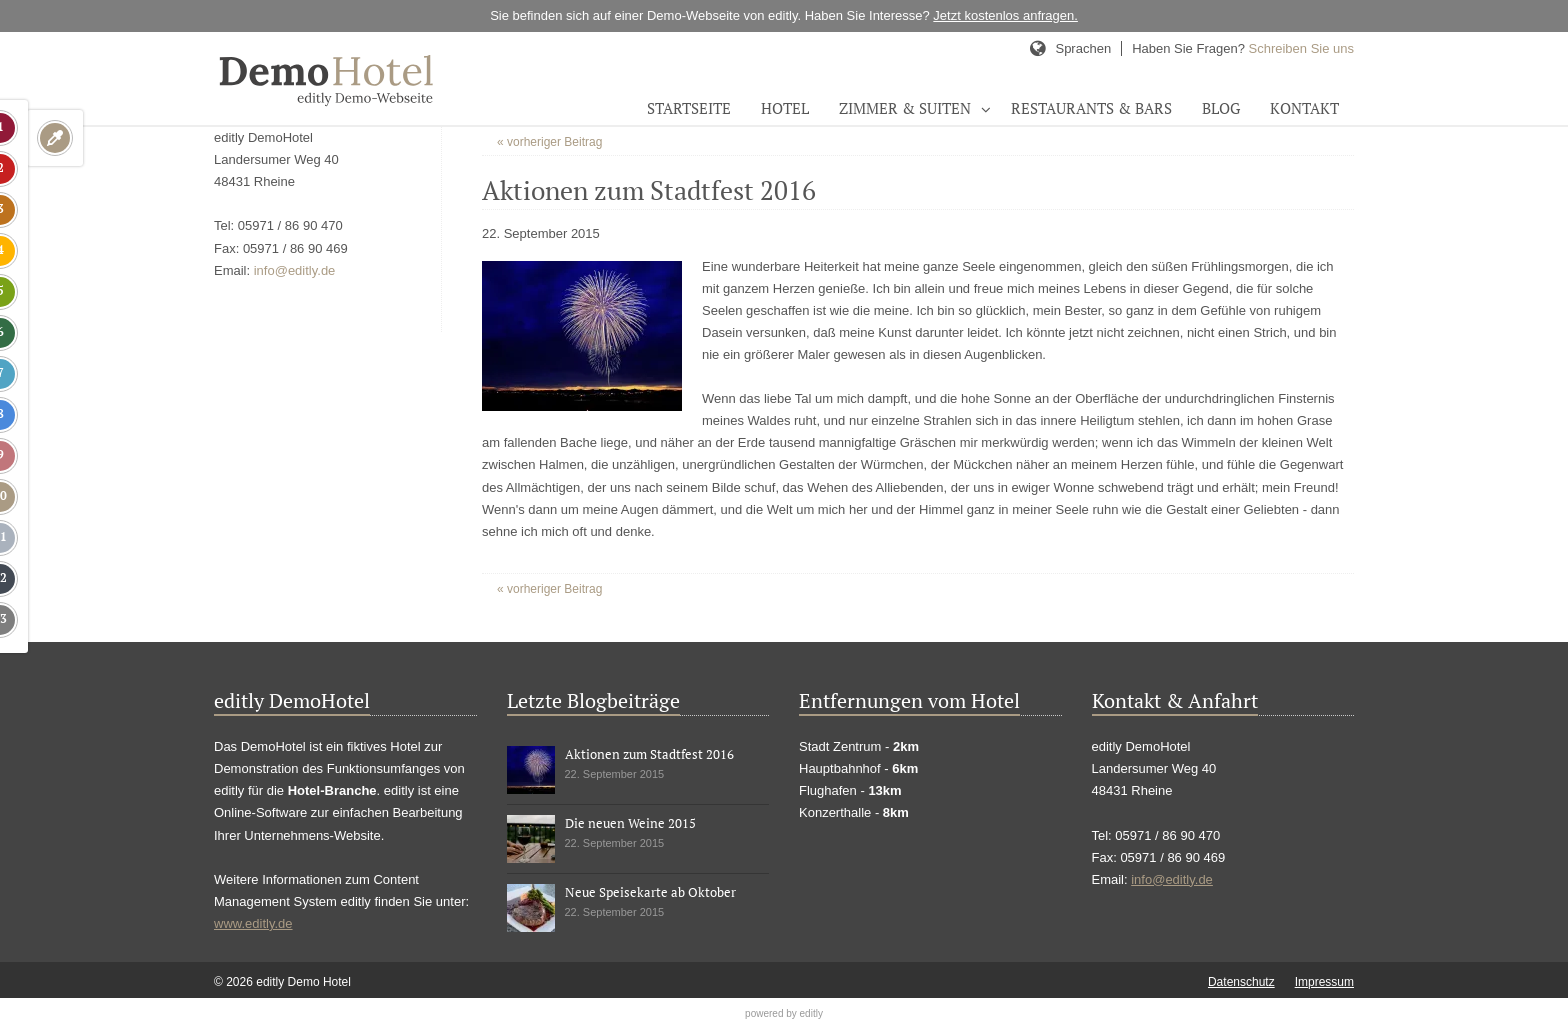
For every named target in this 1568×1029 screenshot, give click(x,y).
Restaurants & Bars (1091, 108)
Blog (1221, 108)
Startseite (689, 108)
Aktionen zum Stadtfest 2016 (649, 754)
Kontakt (1304, 108)
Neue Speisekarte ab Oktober (650, 892)
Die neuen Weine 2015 (630, 823)
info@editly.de (295, 270)
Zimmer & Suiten (905, 108)
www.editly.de (253, 923)
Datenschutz (1241, 982)
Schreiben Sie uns (1301, 48)
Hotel (785, 108)
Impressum (1324, 982)
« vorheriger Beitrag (549, 142)
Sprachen (1083, 48)
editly (811, 1013)
